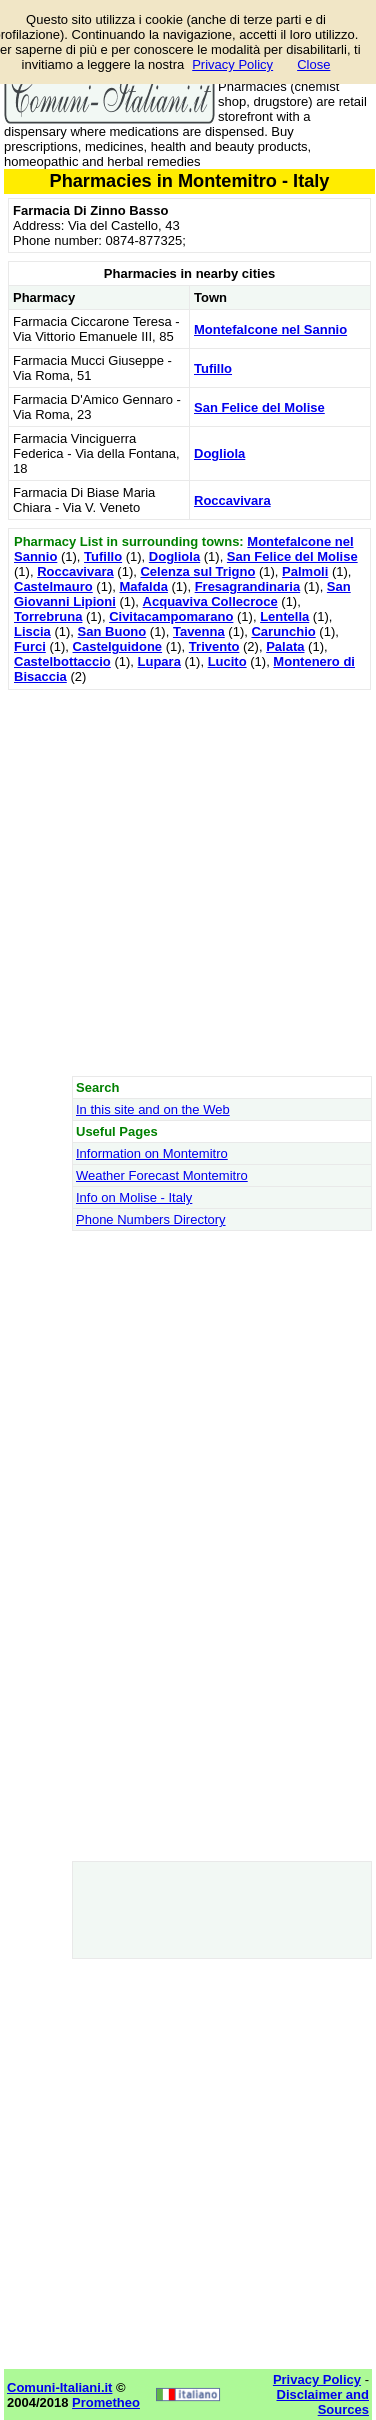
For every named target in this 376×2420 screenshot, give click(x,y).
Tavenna (199, 631)
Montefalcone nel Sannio (270, 329)
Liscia (32, 631)
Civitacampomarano (171, 616)
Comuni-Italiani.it (59, 2387)
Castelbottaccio (62, 661)
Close (313, 64)
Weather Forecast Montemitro (162, 1175)
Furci (30, 646)
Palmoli (305, 571)
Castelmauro (53, 586)
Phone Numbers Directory (151, 1219)
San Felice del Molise (259, 407)
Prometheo (106, 2402)
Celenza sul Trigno (197, 571)
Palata (285, 646)
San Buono (112, 631)
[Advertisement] (187, 882)
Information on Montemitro (152, 1153)
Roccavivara (232, 500)
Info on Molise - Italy (134, 1197)
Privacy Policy (232, 64)
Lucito (227, 661)
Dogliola (219, 453)
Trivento (214, 646)
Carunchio (283, 631)
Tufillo (213, 368)
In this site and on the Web (153, 1109)
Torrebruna (48, 616)
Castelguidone (118, 646)
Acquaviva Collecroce (210, 601)
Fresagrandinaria (248, 586)
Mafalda (143, 586)
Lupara (159, 661)
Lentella (284, 616)
